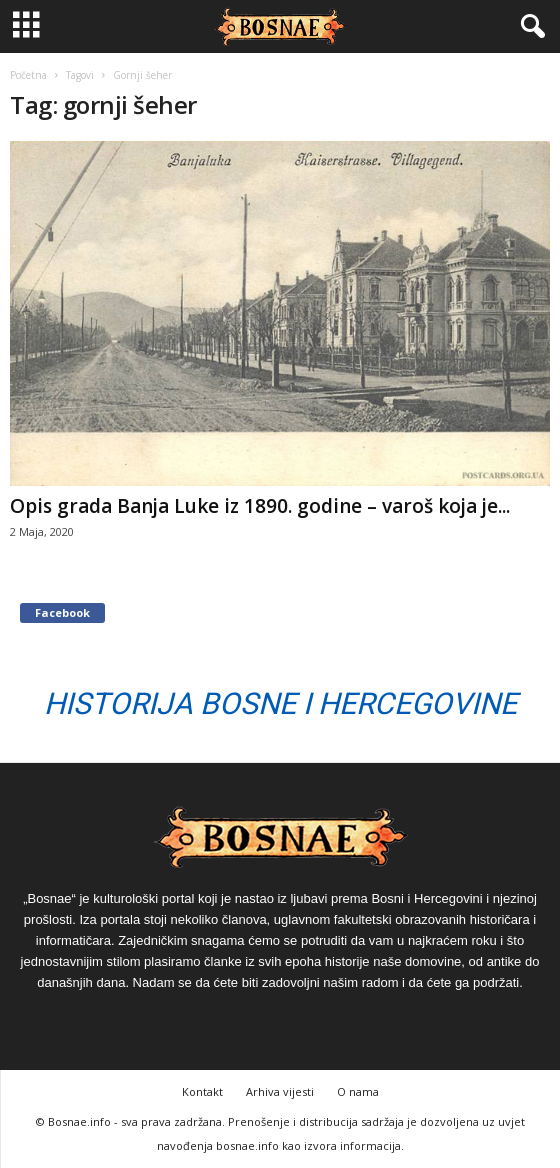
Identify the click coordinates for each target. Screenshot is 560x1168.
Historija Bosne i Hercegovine (280, 703)
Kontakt (202, 1091)
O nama (358, 1091)
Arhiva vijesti (280, 1091)
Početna (28, 75)
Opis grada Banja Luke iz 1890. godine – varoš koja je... (260, 506)
